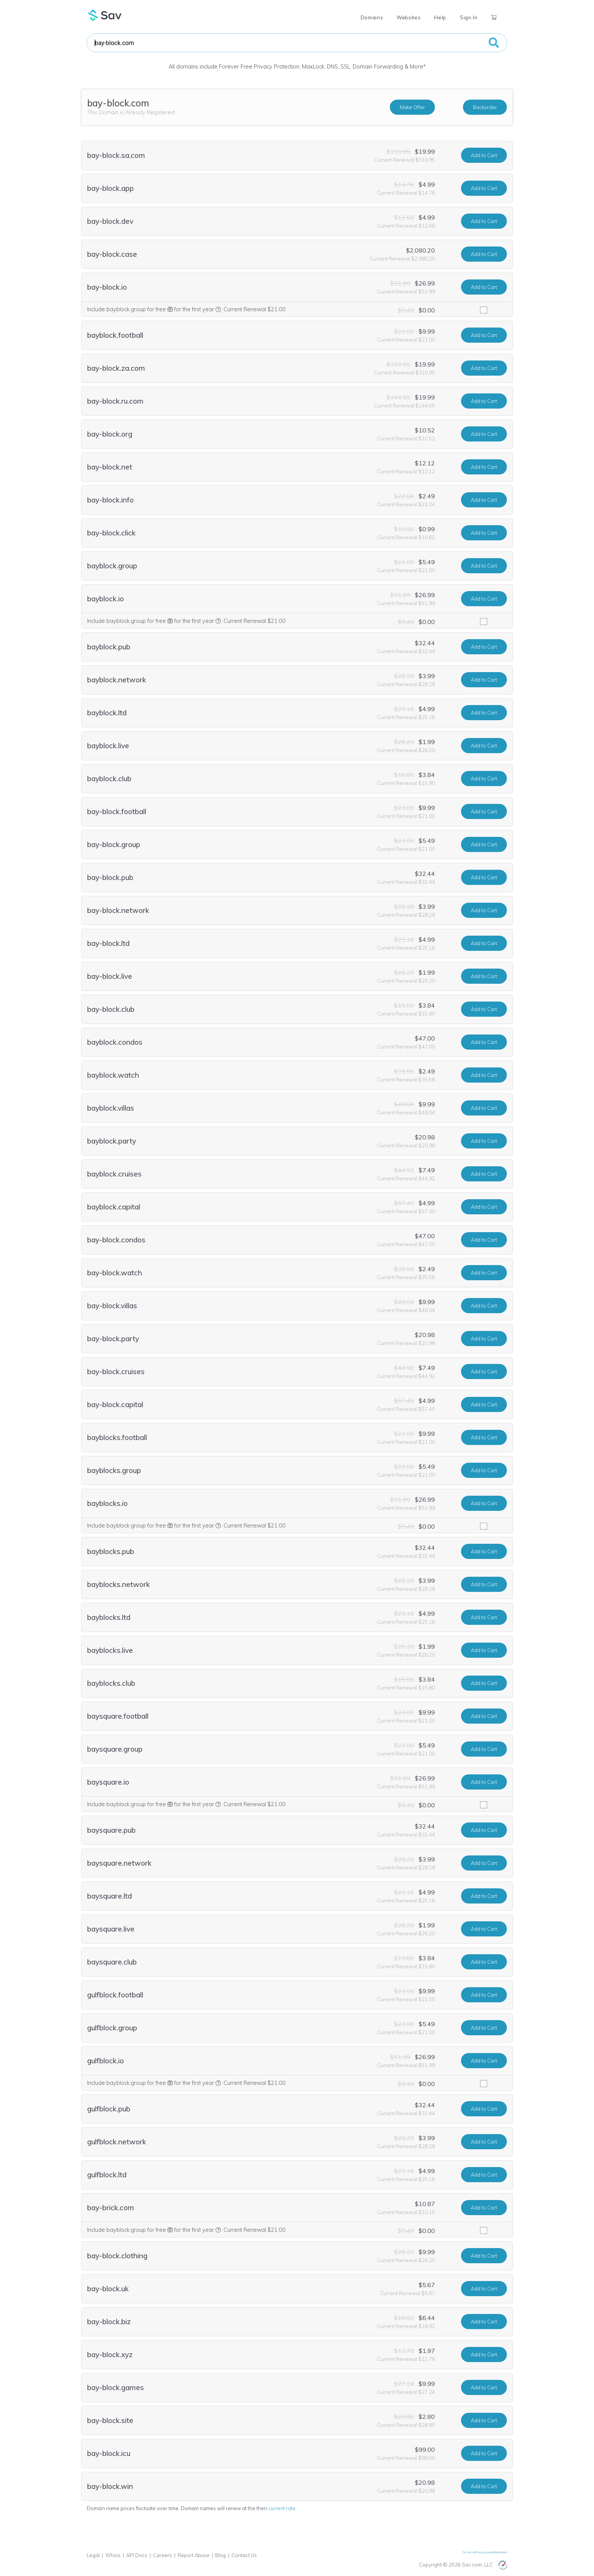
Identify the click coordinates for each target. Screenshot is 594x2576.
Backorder (485, 107)
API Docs (136, 2555)
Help (440, 17)
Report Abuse (193, 2555)
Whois (112, 2555)
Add (484, 155)
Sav (105, 15)
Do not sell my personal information (485, 2552)
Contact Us (244, 2555)
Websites (408, 17)
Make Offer (412, 107)
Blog (220, 2555)
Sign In (468, 17)
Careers (162, 2555)
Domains (372, 17)
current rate (281, 2508)
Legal (93, 2555)
